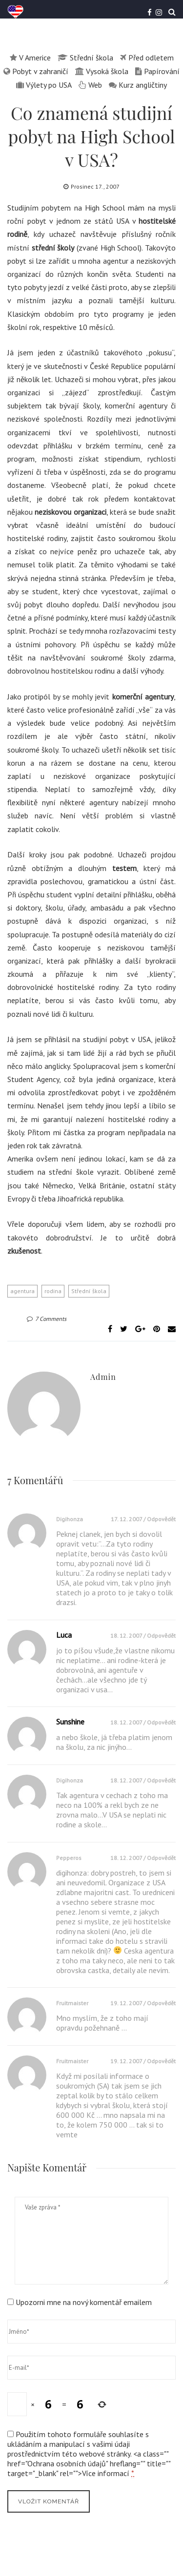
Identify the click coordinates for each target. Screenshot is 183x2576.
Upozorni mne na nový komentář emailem (84, 2302)
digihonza (69, 1519)
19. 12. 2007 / (128, 2003)
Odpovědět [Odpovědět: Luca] (161, 1635)
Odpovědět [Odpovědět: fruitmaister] (161, 2003)
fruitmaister (72, 2003)
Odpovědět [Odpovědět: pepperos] (161, 1857)
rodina (52, 1291)
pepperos (68, 1857)
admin (103, 1377)
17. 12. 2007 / (129, 1519)
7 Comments (46, 1318)
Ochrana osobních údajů (66, 2463)
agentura (22, 1291)
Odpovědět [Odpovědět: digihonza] (161, 1519)
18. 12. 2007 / (128, 1635)
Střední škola (88, 1291)
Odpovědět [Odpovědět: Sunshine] (161, 1722)
